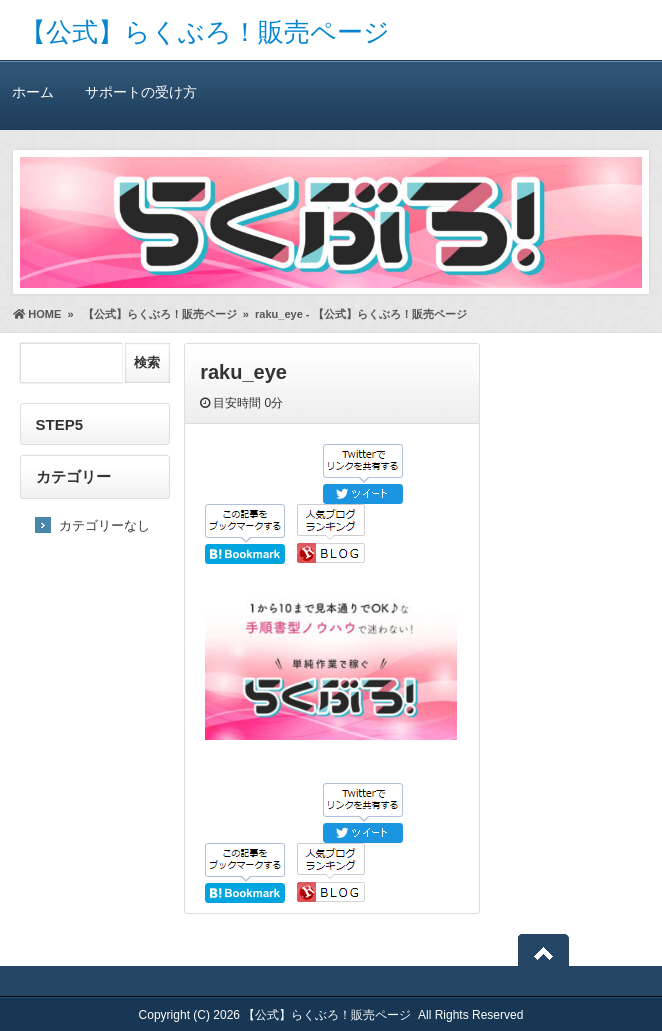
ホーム (33, 91)
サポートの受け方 (140, 91)
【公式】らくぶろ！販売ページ (205, 32)
